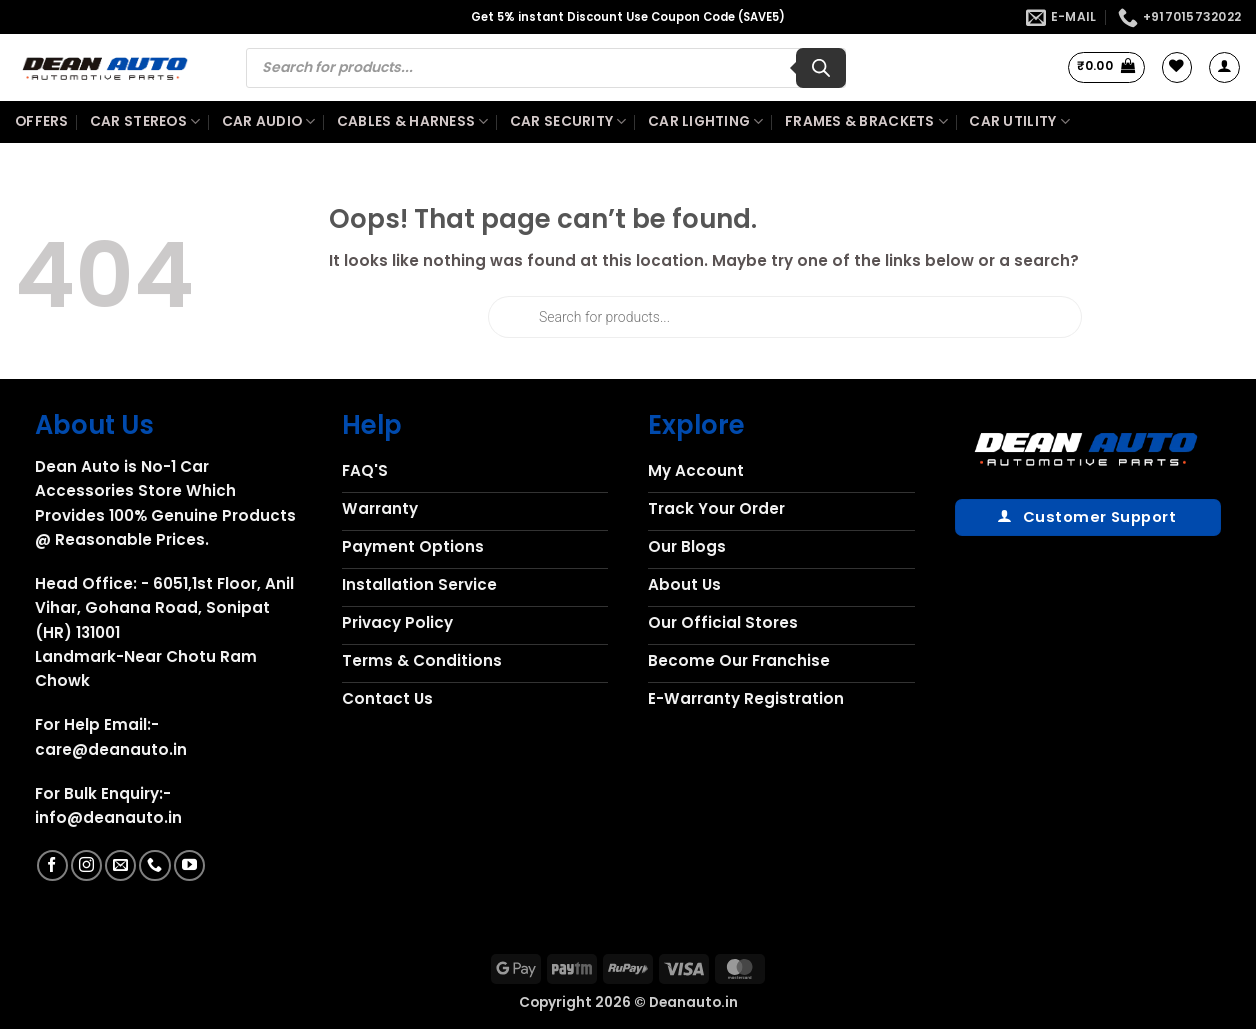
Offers (42, 121)
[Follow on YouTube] (189, 865)
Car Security (568, 122)
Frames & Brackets (866, 122)
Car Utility (1019, 122)
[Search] (821, 68)
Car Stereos (145, 122)
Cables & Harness (413, 122)
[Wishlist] (1177, 67)
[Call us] (154, 865)
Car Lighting (706, 122)
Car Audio (269, 122)
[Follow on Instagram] (86, 865)
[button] (1106, 67)
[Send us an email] (120, 865)
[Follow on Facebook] (52, 865)
